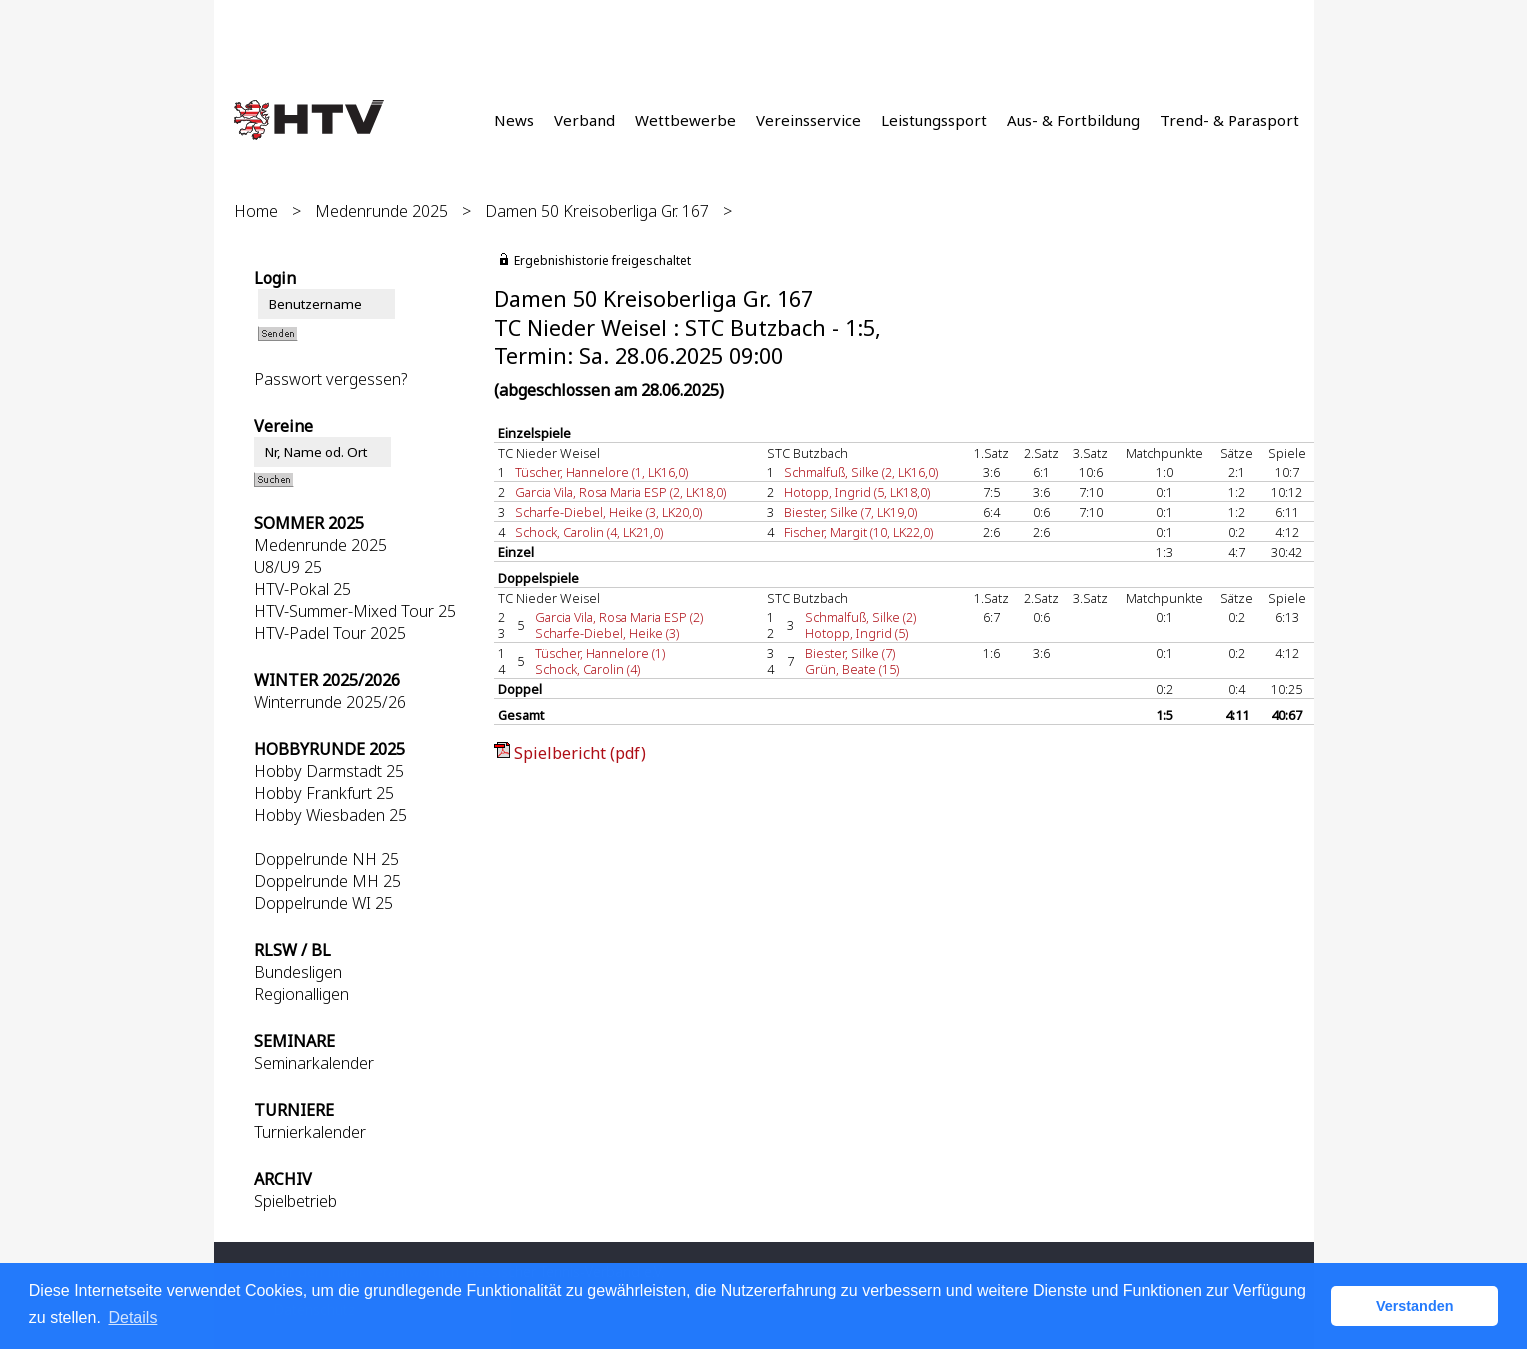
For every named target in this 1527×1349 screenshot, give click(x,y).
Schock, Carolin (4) (587, 669)
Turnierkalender (310, 1132)
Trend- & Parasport (1229, 120)
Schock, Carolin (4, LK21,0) (589, 532)
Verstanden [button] (1415, 1306)
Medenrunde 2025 (381, 211)
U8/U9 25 (288, 567)
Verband (584, 120)
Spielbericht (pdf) (580, 753)
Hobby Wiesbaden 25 (330, 815)
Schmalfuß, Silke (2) (860, 617)
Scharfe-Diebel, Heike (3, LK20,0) (608, 512)
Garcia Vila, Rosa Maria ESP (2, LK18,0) (620, 492)
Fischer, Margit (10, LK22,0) (858, 532)
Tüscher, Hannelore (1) (600, 653)
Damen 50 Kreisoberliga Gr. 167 (597, 211)
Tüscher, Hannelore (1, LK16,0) (601, 472)
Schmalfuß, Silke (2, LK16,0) (861, 472)
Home (256, 211)
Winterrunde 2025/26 (330, 702)
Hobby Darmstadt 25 (329, 771)
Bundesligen (298, 972)
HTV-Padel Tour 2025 (330, 633)
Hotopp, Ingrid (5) (856, 633)
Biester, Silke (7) (850, 653)
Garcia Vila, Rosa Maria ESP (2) (619, 617)
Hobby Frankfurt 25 (324, 793)
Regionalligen (301, 994)
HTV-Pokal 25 (302, 589)
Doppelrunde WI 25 (323, 903)
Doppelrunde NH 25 (326, 859)
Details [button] (132, 1317)
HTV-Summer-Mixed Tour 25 (355, 611)
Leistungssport (934, 120)
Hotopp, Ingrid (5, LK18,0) (857, 492)
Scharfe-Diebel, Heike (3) (607, 633)
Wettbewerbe (685, 120)
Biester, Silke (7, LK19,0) (850, 512)
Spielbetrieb (295, 1201)
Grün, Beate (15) (852, 669)
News (514, 120)
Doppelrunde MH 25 (327, 881)
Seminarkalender (314, 1063)
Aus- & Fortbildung (1073, 120)
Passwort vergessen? (330, 379)
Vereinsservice (808, 120)
